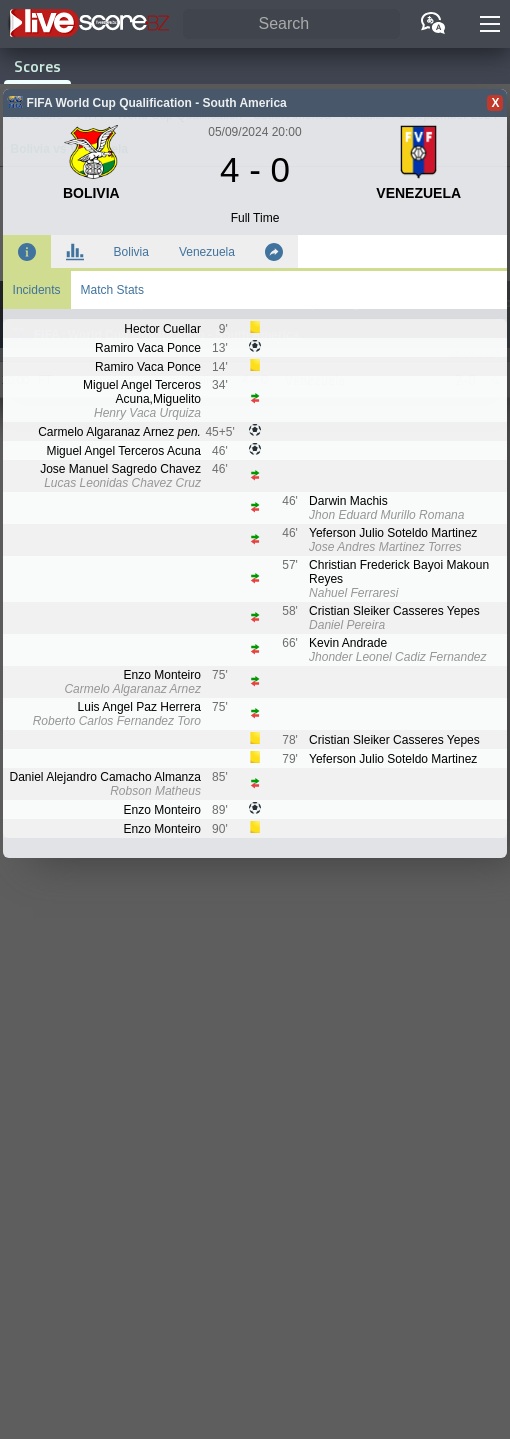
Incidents (37, 290)
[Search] (291, 24)
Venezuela (207, 252)
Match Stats (112, 290)
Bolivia (131, 252)
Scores (37, 66)
